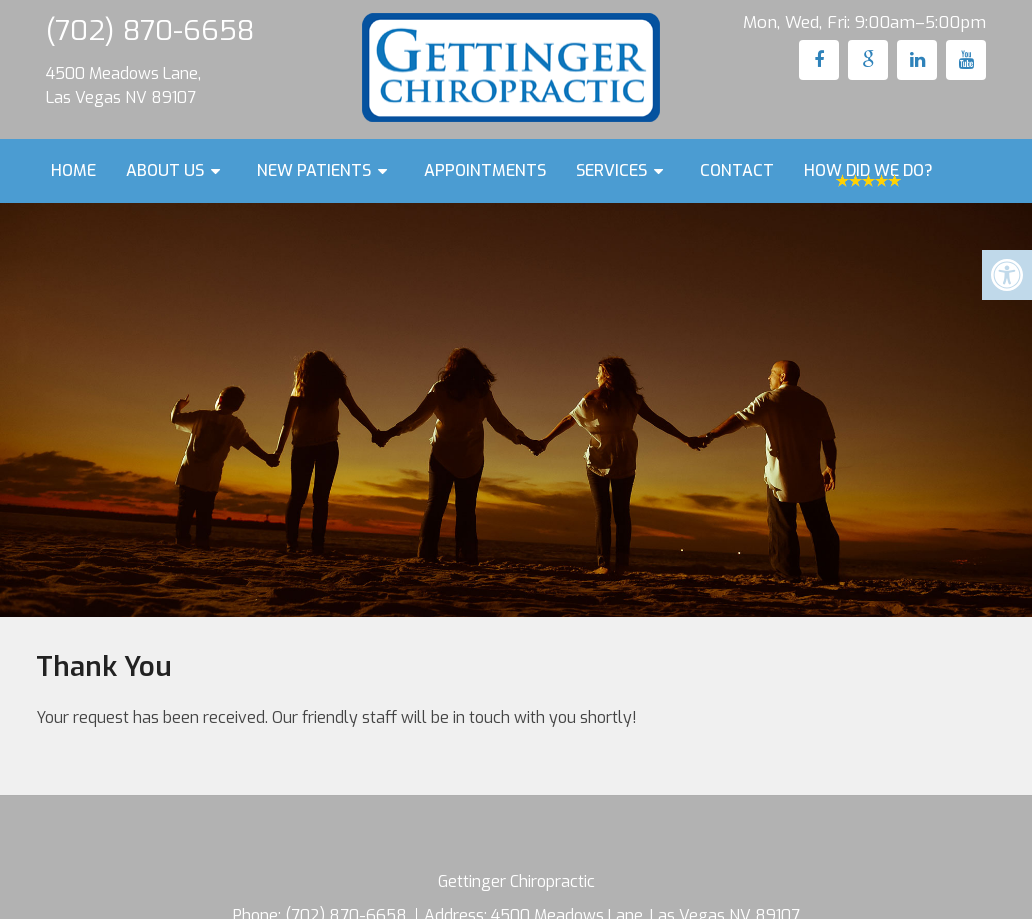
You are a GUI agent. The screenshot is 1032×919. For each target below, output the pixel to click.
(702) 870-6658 (150, 30)
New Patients (314, 170)
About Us (165, 170)
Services (611, 170)
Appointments (485, 170)
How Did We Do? (868, 170)
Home (73, 170)
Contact (737, 170)
